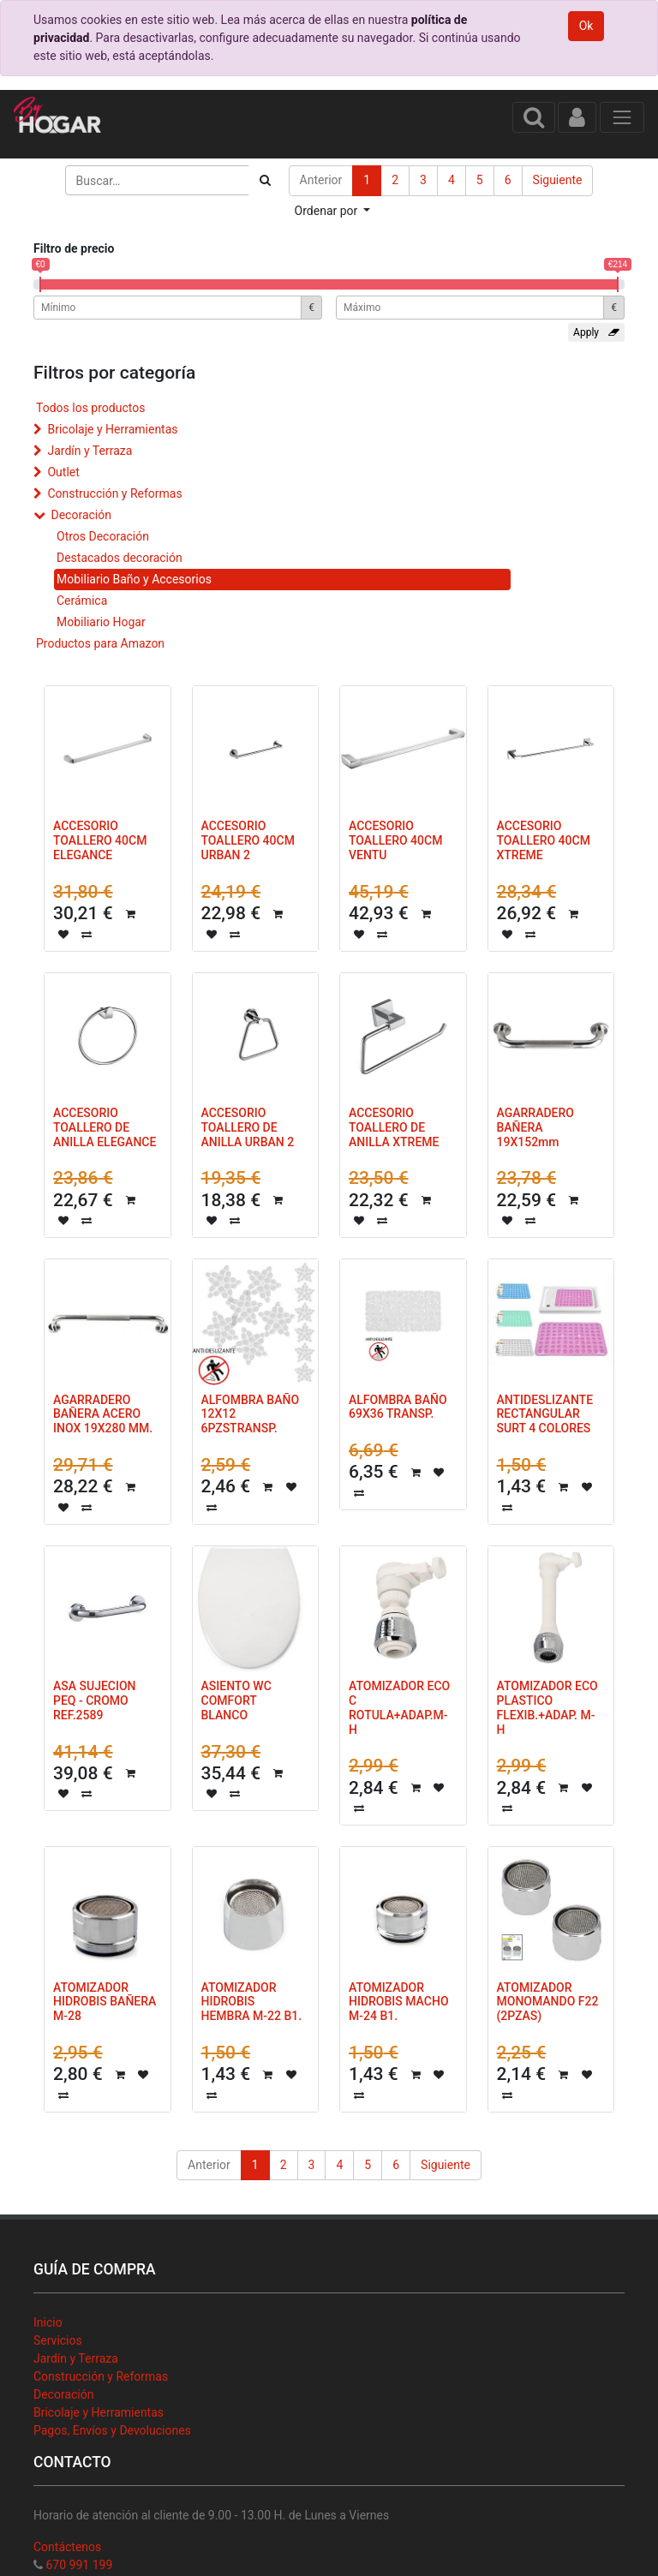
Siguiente (558, 180)
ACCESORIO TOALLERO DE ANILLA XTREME (394, 1127)
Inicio (48, 2322)
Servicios (57, 2340)
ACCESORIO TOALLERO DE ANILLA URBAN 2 (248, 1127)
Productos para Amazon (100, 643)
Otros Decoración (103, 536)
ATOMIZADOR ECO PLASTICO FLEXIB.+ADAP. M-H (547, 1707)
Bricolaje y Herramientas (112, 429)
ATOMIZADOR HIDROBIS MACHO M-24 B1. (399, 2002)
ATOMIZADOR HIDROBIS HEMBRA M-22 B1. (251, 2002)
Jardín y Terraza (89, 450)
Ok (586, 26)
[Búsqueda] (265, 180)
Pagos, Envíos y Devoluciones (112, 2430)
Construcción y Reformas (114, 493)
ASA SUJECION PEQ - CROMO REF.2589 (94, 1700)
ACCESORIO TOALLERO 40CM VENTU (395, 840)
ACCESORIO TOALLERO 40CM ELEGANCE (100, 840)
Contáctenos (67, 2547)
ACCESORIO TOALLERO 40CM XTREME (543, 840)
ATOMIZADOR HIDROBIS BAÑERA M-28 (104, 2002)
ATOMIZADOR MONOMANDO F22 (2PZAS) (548, 2002)
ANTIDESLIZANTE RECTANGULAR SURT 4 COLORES (545, 1414)
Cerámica (82, 600)
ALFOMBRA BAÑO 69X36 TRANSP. (398, 1407)
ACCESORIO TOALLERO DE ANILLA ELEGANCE (104, 1127)
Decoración (81, 515)
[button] (333, 211)
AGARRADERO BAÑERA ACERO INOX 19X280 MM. (103, 1414)
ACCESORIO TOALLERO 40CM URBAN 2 (248, 840)
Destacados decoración (119, 558)
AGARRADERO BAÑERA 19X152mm (535, 1127)
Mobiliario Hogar (101, 622)
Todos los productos (90, 408)
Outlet (63, 472)
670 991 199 (78, 2565)
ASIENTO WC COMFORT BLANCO (236, 1700)
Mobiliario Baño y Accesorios (134, 579)
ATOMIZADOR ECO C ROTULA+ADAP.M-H (399, 1707)
